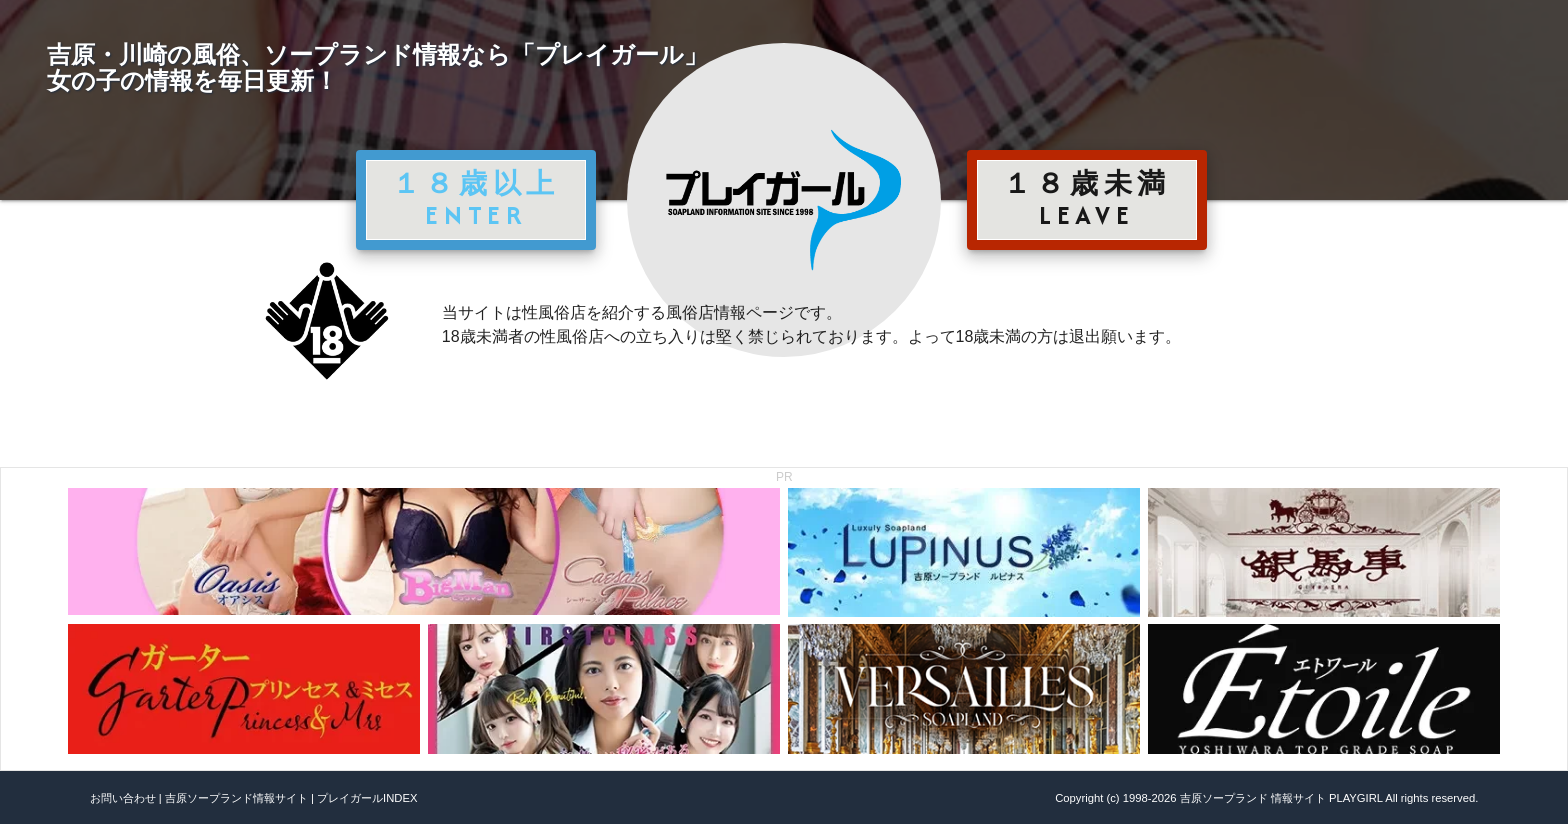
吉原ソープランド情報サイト (236, 798)
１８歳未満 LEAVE (1087, 199)
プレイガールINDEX (367, 798)
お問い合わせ (123, 798)
